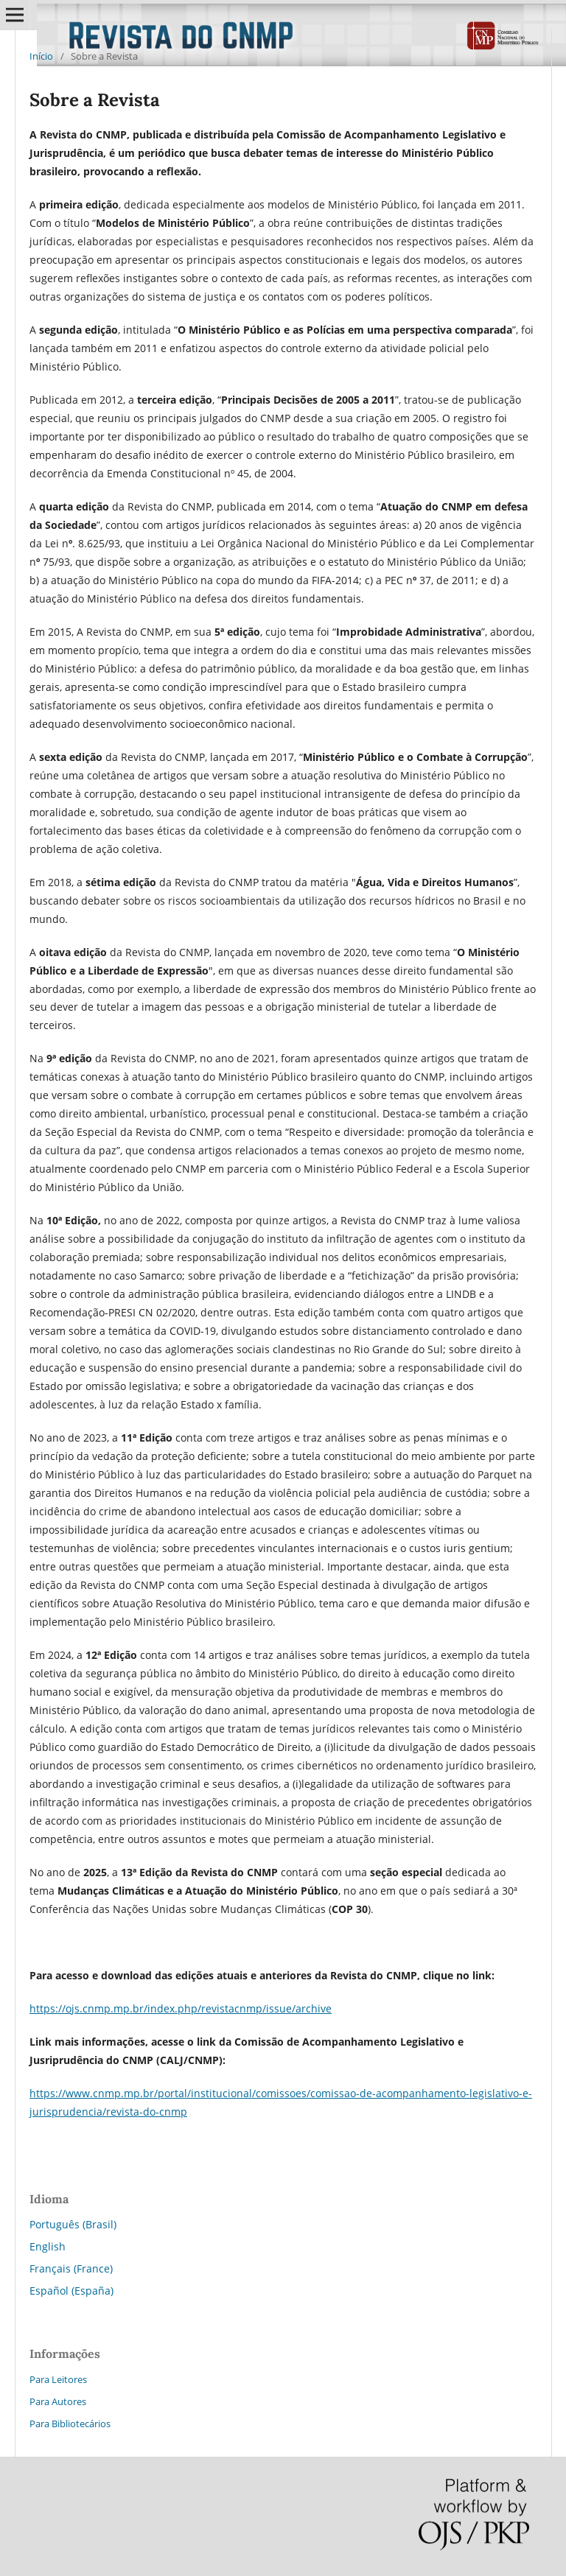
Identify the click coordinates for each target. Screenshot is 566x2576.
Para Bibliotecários (70, 2423)
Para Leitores (58, 2379)
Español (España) (71, 2291)
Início (41, 56)
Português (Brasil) (72, 2224)
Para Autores (57, 2401)
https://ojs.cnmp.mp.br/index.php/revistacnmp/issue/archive (180, 2008)
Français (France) (71, 2268)
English (47, 2246)
